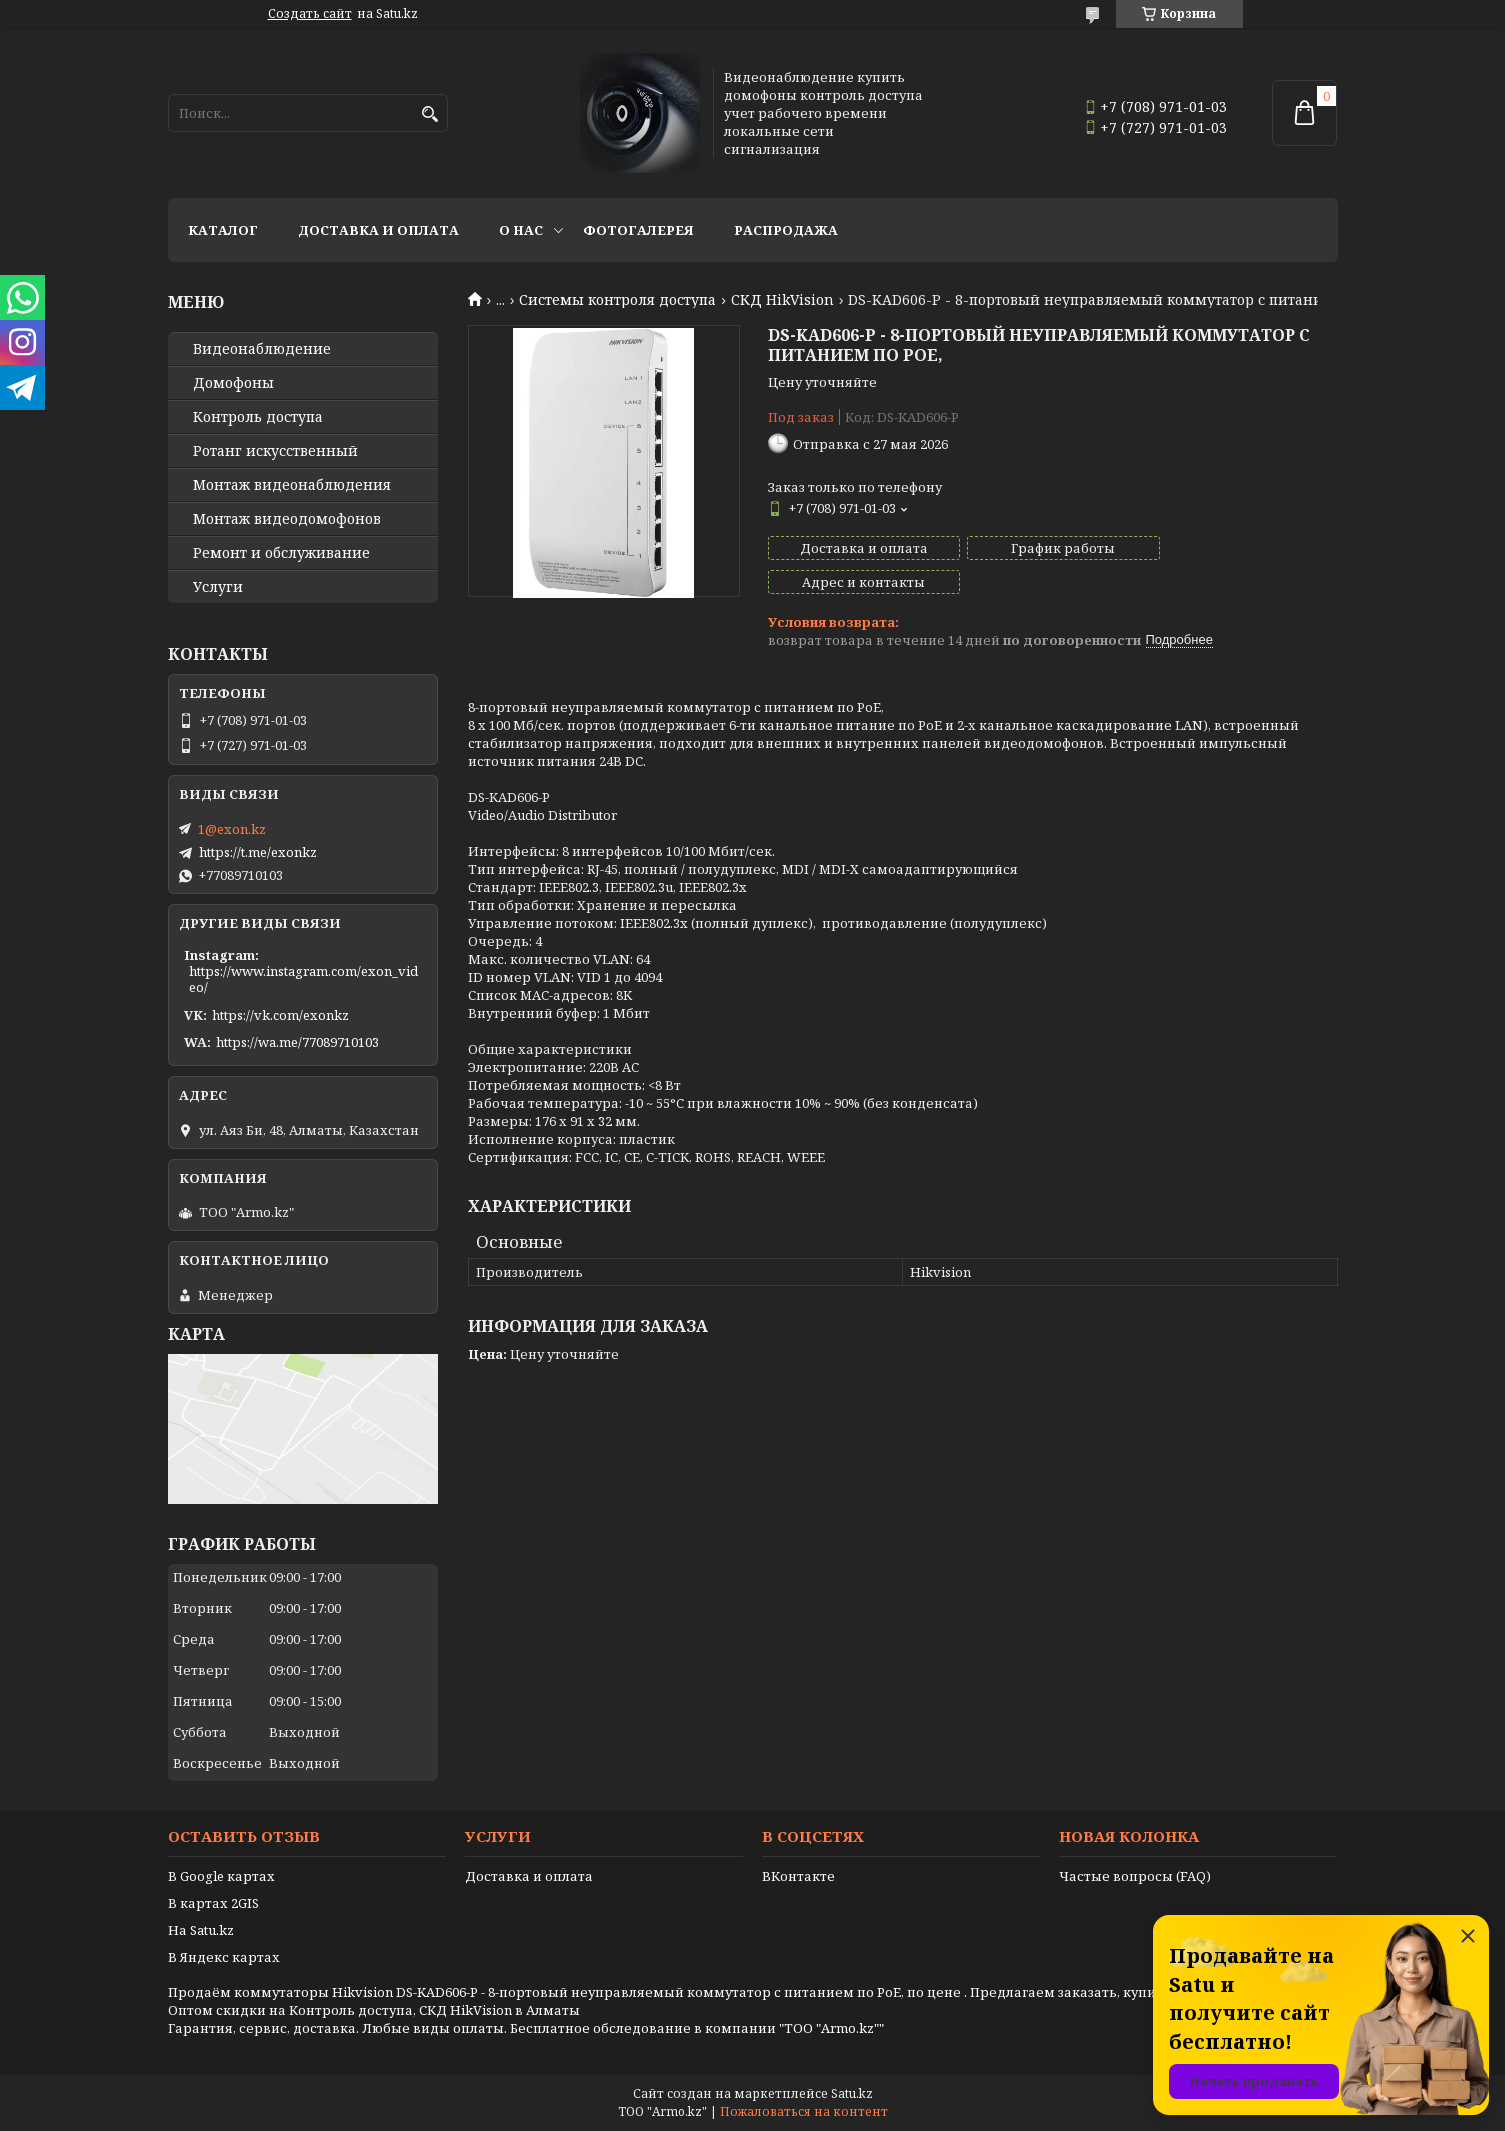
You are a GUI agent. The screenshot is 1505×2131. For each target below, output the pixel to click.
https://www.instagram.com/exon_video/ (303, 979)
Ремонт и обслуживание (281, 553)
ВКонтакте (798, 1876)
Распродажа (786, 230)
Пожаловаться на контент (804, 2111)
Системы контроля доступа (617, 300)
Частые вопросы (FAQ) (1135, 1876)
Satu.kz (852, 2093)
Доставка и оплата (378, 230)
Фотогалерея (638, 230)
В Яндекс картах (224, 1957)
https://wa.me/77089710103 (297, 1042)
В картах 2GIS (213, 1903)
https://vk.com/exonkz (280, 1015)
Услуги (218, 587)
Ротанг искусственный (275, 451)
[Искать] (430, 114)
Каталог (223, 230)
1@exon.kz (232, 829)
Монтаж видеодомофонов (287, 519)
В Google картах (221, 1876)
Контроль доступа (258, 417)
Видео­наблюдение (262, 349)
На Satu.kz (201, 1930)
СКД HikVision (782, 300)
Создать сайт (310, 14)
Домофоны (233, 383)
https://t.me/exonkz (258, 852)
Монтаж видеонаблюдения (292, 485)
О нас (521, 230)
